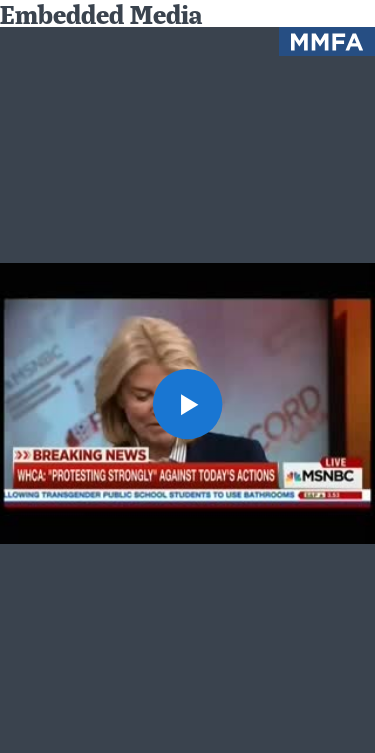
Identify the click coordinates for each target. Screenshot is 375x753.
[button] (188, 404)
